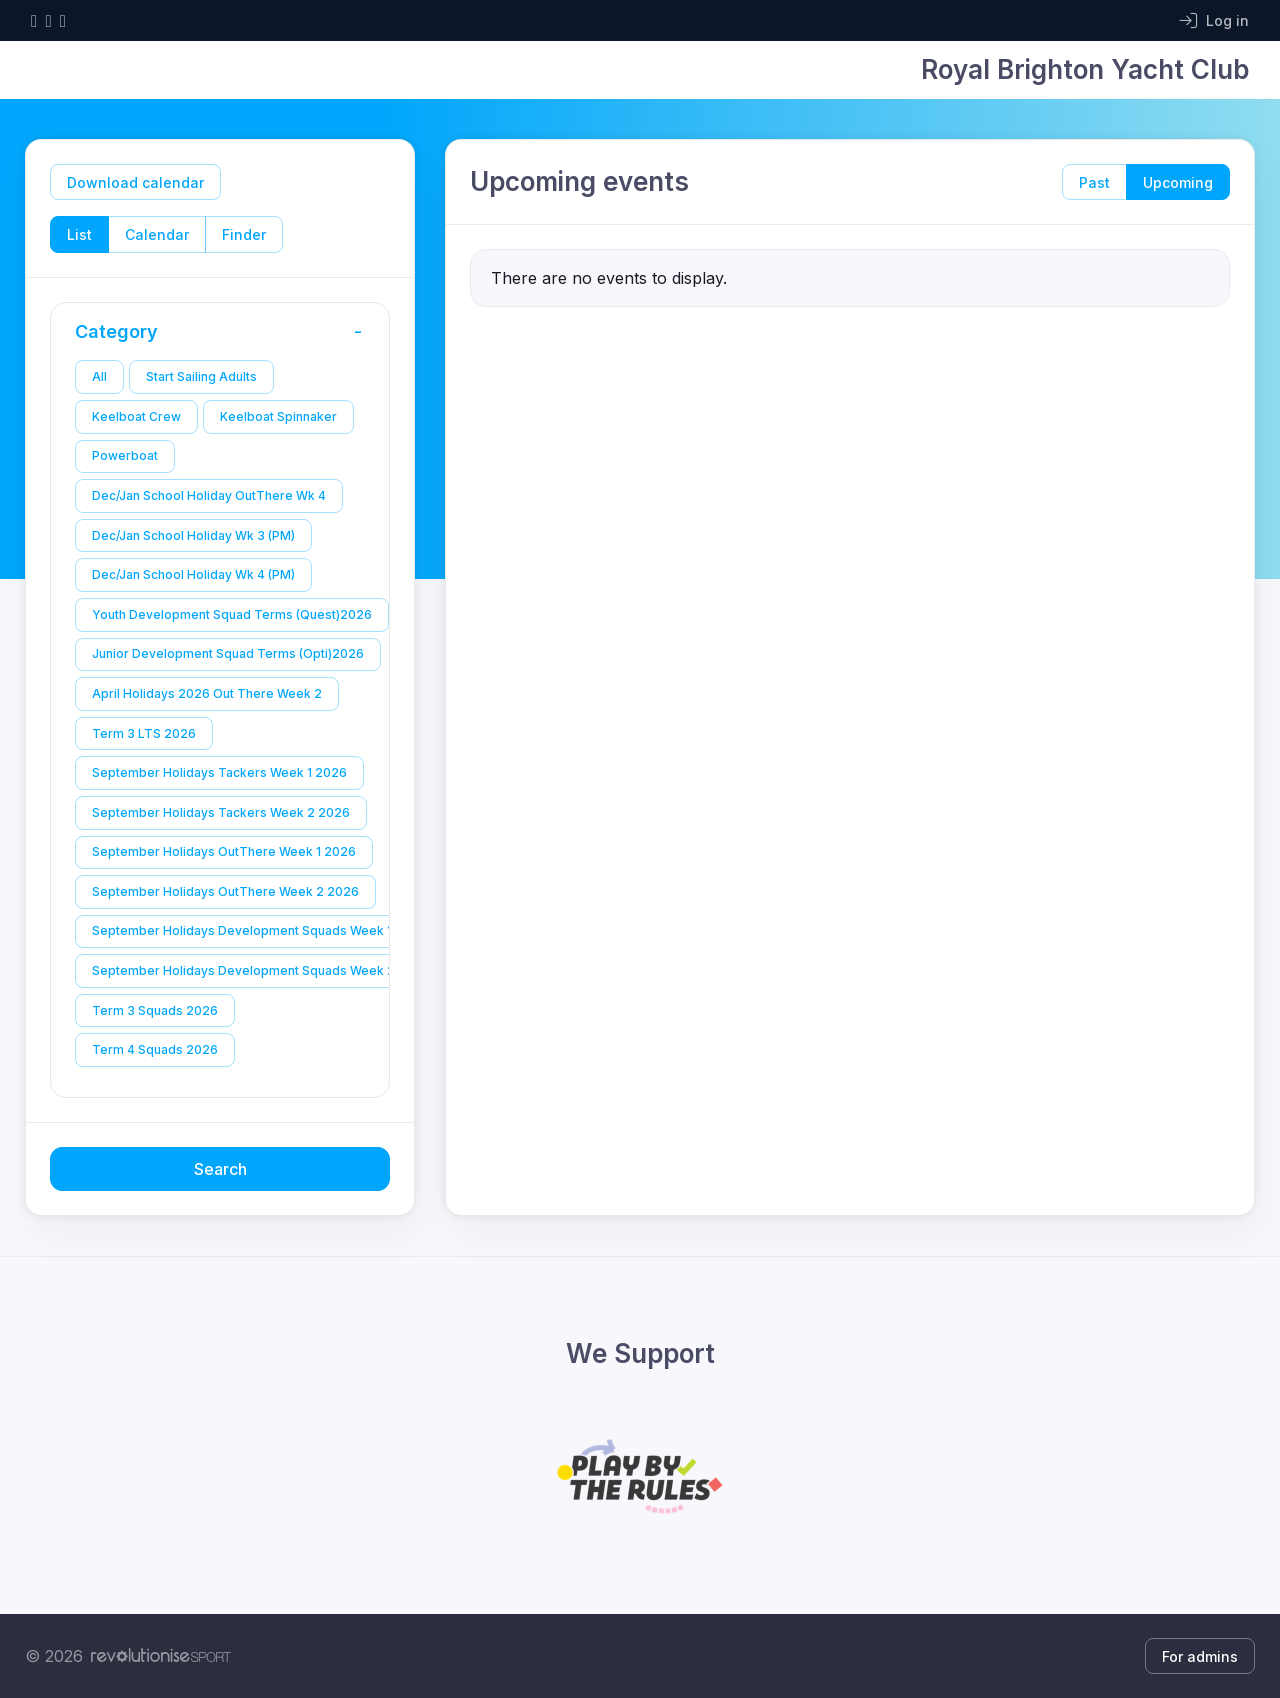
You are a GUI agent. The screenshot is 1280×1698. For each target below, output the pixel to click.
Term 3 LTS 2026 (144, 733)
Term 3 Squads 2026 (155, 1010)
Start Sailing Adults (201, 376)
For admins (1200, 1656)
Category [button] (225, 332)
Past (1094, 182)
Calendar (157, 234)
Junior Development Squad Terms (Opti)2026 (228, 653)
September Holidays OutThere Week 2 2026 (225, 891)
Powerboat (125, 455)
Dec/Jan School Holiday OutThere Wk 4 (209, 495)
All (99, 376)
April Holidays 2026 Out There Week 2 (207, 693)
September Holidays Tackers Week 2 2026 (221, 812)
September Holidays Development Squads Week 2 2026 (261, 970)
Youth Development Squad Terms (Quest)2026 (232, 614)
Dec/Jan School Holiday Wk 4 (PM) (193, 574)
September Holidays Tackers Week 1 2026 (219, 772)
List (79, 234)
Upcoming (1178, 182)
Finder (244, 234)
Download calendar (135, 182)
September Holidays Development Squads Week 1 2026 (259, 930)
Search (220, 1169)
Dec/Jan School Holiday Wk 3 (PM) (193, 535)
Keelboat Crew (136, 416)
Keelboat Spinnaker (278, 416)
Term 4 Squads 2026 (155, 1049)
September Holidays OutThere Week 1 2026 (224, 851)
